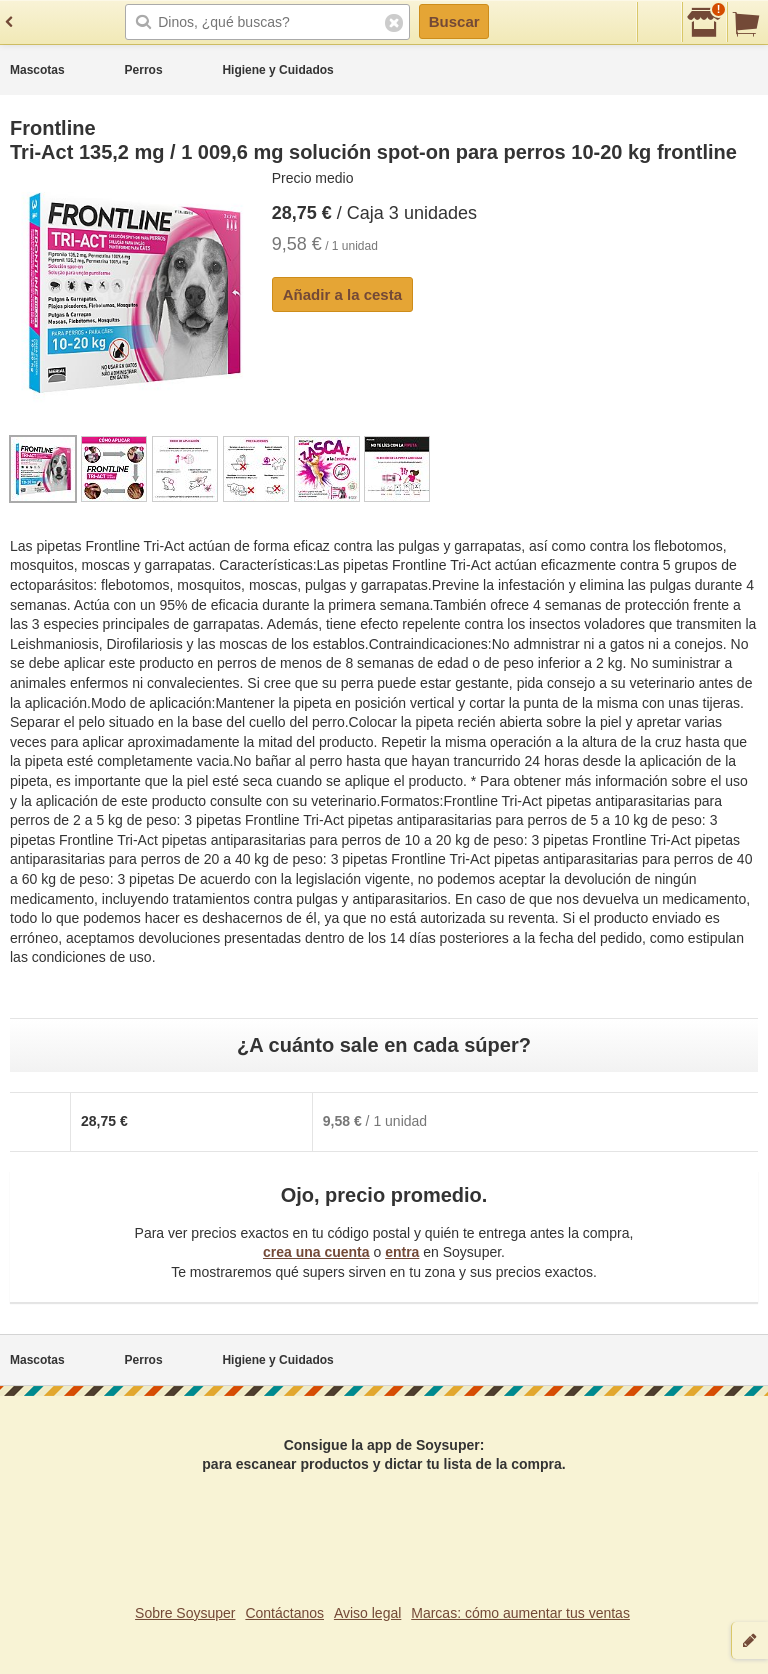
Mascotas (37, 70)
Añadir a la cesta (342, 294)
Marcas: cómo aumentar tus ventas (520, 1613)
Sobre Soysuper (185, 1613)
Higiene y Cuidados (277, 70)
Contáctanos (284, 1613)
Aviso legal (367, 1613)
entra (402, 1252)
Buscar (454, 21)
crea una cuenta (316, 1252)
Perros (144, 70)
